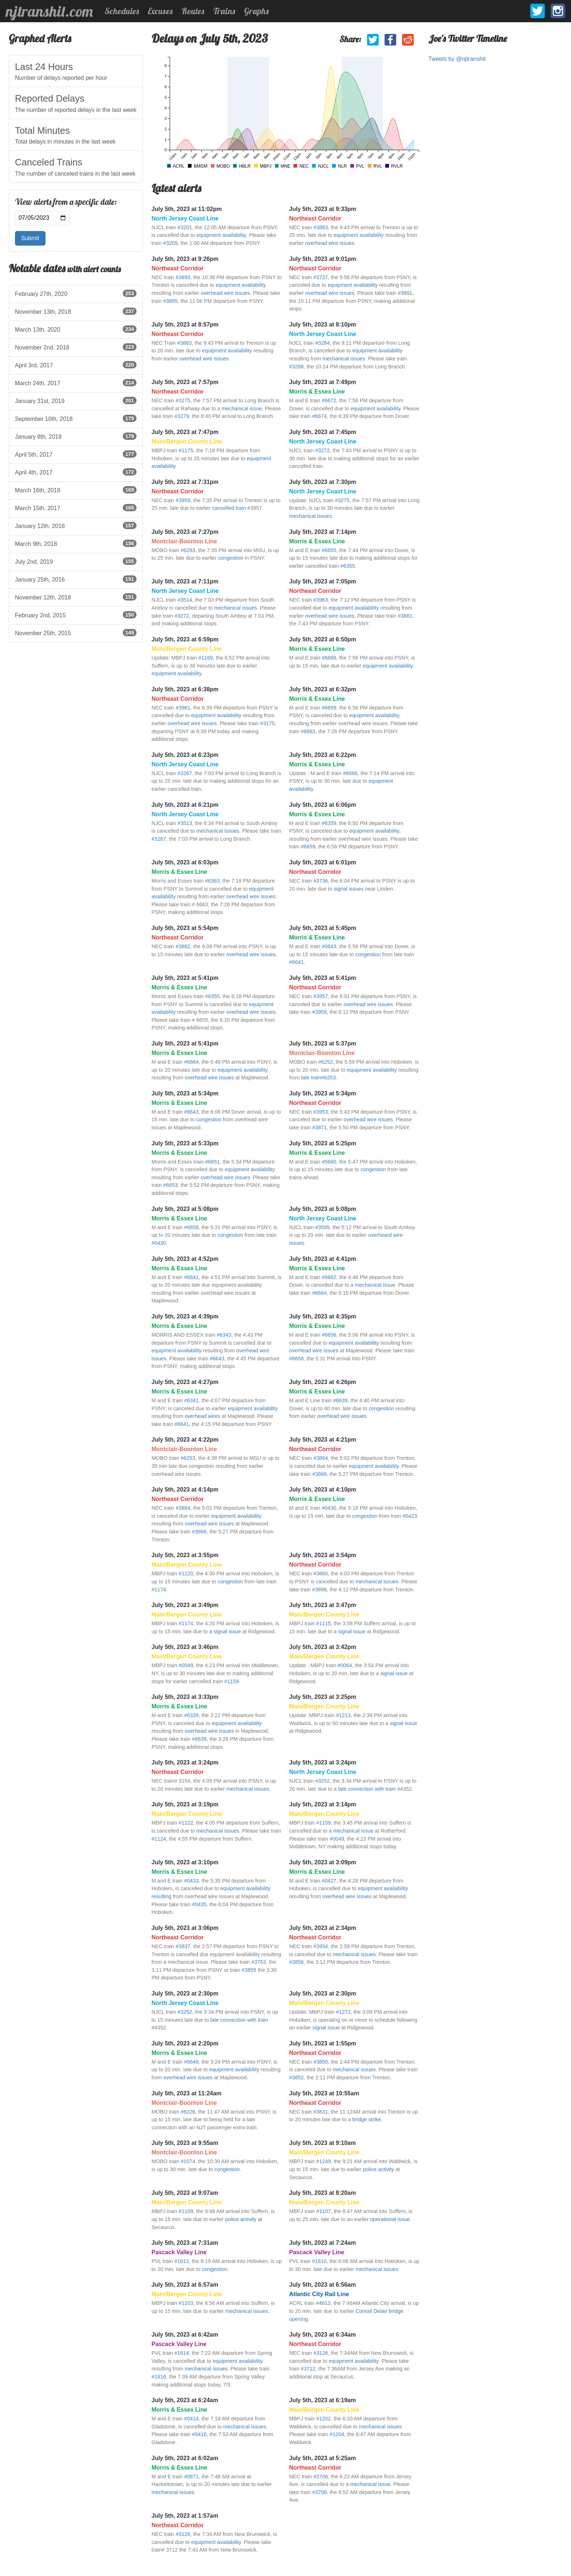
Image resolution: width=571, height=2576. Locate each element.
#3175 (267, 723)
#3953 (320, 1112)
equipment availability (221, 235)
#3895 (170, 301)
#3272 (322, 450)
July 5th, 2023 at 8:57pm (184, 324)
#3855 (249, 1970)
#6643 (191, 1112)
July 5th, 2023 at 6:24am (184, 2400)
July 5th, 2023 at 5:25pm (322, 1143)
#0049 (185, 1665)
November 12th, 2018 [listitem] (76, 597)
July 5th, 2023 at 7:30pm (322, 482)
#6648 (191, 2062)
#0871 (191, 2476)
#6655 (329, 550)
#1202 (323, 2418)
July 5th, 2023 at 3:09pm (322, 1862)
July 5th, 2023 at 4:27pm (184, 1382)
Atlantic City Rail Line (319, 2294)
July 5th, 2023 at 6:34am (322, 2334)
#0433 (191, 1881)
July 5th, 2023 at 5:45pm (322, 928)
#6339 (191, 1715)
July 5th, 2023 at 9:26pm (184, 259)
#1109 (185, 2211)
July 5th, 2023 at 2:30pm (184, 1993)
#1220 (185, 1573)
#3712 (308, 2369)
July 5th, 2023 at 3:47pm (322, 1605)
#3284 (322, 343)
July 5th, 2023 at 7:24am (322, 2243)
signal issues (348, 889)
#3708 (319, 2492)
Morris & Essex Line (317, 391)
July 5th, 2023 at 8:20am (322, 2193)
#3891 (405, 293)
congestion (230, 558)
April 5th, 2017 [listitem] (76, 454)
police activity (378, 2169)
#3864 (320, 1458)
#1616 (158, 2377)
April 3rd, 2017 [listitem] (76, 364)
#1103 (185, 2303)
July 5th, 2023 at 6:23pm (184, 755)
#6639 (340, 1400)
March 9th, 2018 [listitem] (76, 543)
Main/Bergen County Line (186, 441)
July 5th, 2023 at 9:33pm (322, 209)
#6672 (329, 400)
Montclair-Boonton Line (184, 541)
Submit (30, 238)
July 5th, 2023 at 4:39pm (184, 1316)
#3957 (320, 996)
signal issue (227, 1631)
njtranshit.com (49, 11)
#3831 (320, 2112)
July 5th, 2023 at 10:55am (324, 2093)
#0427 (329, 1881)
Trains (224, 10)
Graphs (256, 10)
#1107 (323, 2211)
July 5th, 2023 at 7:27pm (184, 532)
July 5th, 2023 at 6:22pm (322, 755)
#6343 (224, 1335)
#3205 (170, 243)
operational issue (390, 2219)
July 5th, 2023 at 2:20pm (184, 2043)
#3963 (320, 600)
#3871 (319, 1127)
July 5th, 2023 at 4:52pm (184, 1259)
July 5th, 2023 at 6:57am (184, 2285)
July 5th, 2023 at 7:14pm (322, 532)
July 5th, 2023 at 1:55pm (322, 2043)
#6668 (329, 658)
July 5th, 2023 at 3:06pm (184, 1928)
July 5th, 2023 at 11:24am (186, 2093)
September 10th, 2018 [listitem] (76, 418)
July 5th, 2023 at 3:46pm (184, 1647)
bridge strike (367, 2119)
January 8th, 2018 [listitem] (76, 436)
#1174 (158, 1589)
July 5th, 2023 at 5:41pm (184, 978)
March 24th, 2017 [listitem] (76, 382)
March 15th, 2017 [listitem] (76, 507)
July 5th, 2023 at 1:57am (184, 2516)
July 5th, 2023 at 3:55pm (184, 1555)
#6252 (325, 1062)
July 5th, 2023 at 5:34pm (184, 1093)
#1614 (181, 2353)
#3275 (183, 400)
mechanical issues (343, 358)
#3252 (322, 1781)
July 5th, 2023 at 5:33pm (184, 1143)
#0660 (329, 1162)
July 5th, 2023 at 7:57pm (184, 382)
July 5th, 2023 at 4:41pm (322, 1259)
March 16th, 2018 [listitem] (76, 489)
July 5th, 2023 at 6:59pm (184, 639)
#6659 (329, 708)
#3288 (296, 367)
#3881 (405, 616)
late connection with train (366, 1789)
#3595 (322, 1227)
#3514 (184, 600)
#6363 (212, 881)
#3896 (319, 1589)
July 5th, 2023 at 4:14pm (184, 1489)
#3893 (183, 277)
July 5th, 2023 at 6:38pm (184, 689)
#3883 (320, 227)
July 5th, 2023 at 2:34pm (322, 1928)
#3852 (296, 2077)
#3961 (183, 708)
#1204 (337, 2434)
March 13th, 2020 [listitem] (76, 329)
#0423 (409, 1516)
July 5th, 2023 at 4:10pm (322, 1489)
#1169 (205, 658)
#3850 (320, 2062)
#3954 (320, 1946)
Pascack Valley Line (178, 2252)
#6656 (329, 1335)
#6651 (212, 1162)
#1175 (185, 450)
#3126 (320, 2353)
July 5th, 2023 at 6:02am (184, 2458)
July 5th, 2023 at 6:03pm (184, 862)
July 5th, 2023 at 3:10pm (184, 1862)
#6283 (188, 550)
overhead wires (202, 1416)
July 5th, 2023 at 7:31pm (184, 482)
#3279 (181, 416)
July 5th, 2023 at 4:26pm (322, 1382)
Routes (192, 10)
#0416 (199, 2434)
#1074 (188, 2161)
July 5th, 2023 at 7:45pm (322, 432)
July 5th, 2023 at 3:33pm (184, 1697)
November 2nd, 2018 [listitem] (76, 347)
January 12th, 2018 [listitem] (76, 525)
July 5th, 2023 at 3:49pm (184, 1605)
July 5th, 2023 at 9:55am (184, 2143)
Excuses (160, 10)
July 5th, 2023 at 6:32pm (322, 689)
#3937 (183, 1946)
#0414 (191, 2418)
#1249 (323, 2161)
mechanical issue (242, 408)
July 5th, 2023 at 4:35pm (322, 1316)
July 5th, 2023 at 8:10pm (322, 324)
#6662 (329, 1277)
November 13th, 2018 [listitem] (76, 311)
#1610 (319, 2261)
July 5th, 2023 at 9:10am (322, 2143)
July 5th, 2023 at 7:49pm (322, 382)
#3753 (258, 1962)
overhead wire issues (329, 243)
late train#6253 (318, 1077)
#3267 (184, 773)
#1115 (323, 1623)
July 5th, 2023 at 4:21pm (322, 1439)
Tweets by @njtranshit (457, 59)
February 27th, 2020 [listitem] (76, 293)
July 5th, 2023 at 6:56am (322, 2285)
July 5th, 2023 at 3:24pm (184, 1762)
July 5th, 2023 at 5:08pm (184, 1209)
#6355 (347, 566)
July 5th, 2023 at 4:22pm (184, 1439)
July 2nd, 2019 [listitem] (76, 561)
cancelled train (229, 508)
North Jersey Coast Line (184, 218)
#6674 (319, 416)
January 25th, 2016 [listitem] (76, 579)
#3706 (320, 2476)
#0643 (329, 946)
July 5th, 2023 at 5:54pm (184, 928)
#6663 (308, 731)
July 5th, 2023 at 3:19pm (184, 1804)
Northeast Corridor (315, 218)
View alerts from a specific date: (66, 202)
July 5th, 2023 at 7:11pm (184, 581)
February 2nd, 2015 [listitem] (76, 614)
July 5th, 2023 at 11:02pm (186, 209)
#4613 (323, 2303)
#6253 (188, 1458)
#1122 (185, 1823)
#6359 (329, 823)
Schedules (122, 10)
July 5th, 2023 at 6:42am (184, 2334)
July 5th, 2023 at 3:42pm (322, 1647)
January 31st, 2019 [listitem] (76, 400)
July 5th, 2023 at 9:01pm (322, 259)
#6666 (350, 773)
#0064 (345, 1665)
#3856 (296, 1962)
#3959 (183, 500)
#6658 (191, 1227)
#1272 (343, 2012)
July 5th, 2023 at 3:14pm (322, 1804)
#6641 (296, 962)
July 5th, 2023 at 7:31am (184, 2243)
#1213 (343, 1715)
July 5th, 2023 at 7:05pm (322, 581)
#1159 (231, 1681)
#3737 (320, 277)
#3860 (320, 1573)
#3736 (320, 881)
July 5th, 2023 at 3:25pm (322, 1697)
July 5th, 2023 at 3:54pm (322, 1555)
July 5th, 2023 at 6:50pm (322, 639)
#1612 (181, 2261)
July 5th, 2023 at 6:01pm (322, 862)
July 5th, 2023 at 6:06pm (322, 805)
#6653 (170, 1185)
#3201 (184, 227)
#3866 (319, 1474)
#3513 (184, 823)
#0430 (158, 1243)
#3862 (183, 946)
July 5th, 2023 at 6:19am (322, 2400)
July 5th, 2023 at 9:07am (184, 2193)
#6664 (191, 1062)
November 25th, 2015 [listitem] (76, 632)
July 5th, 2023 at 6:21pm (184, 805)
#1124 (158, 1839)
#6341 (191, 1400)
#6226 (188, 2112)
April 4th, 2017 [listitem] (76, 472)
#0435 (199, 1904)
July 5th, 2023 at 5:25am (322, 2458)
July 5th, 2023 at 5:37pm (322, 1043)
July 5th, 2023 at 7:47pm (184, 432)
